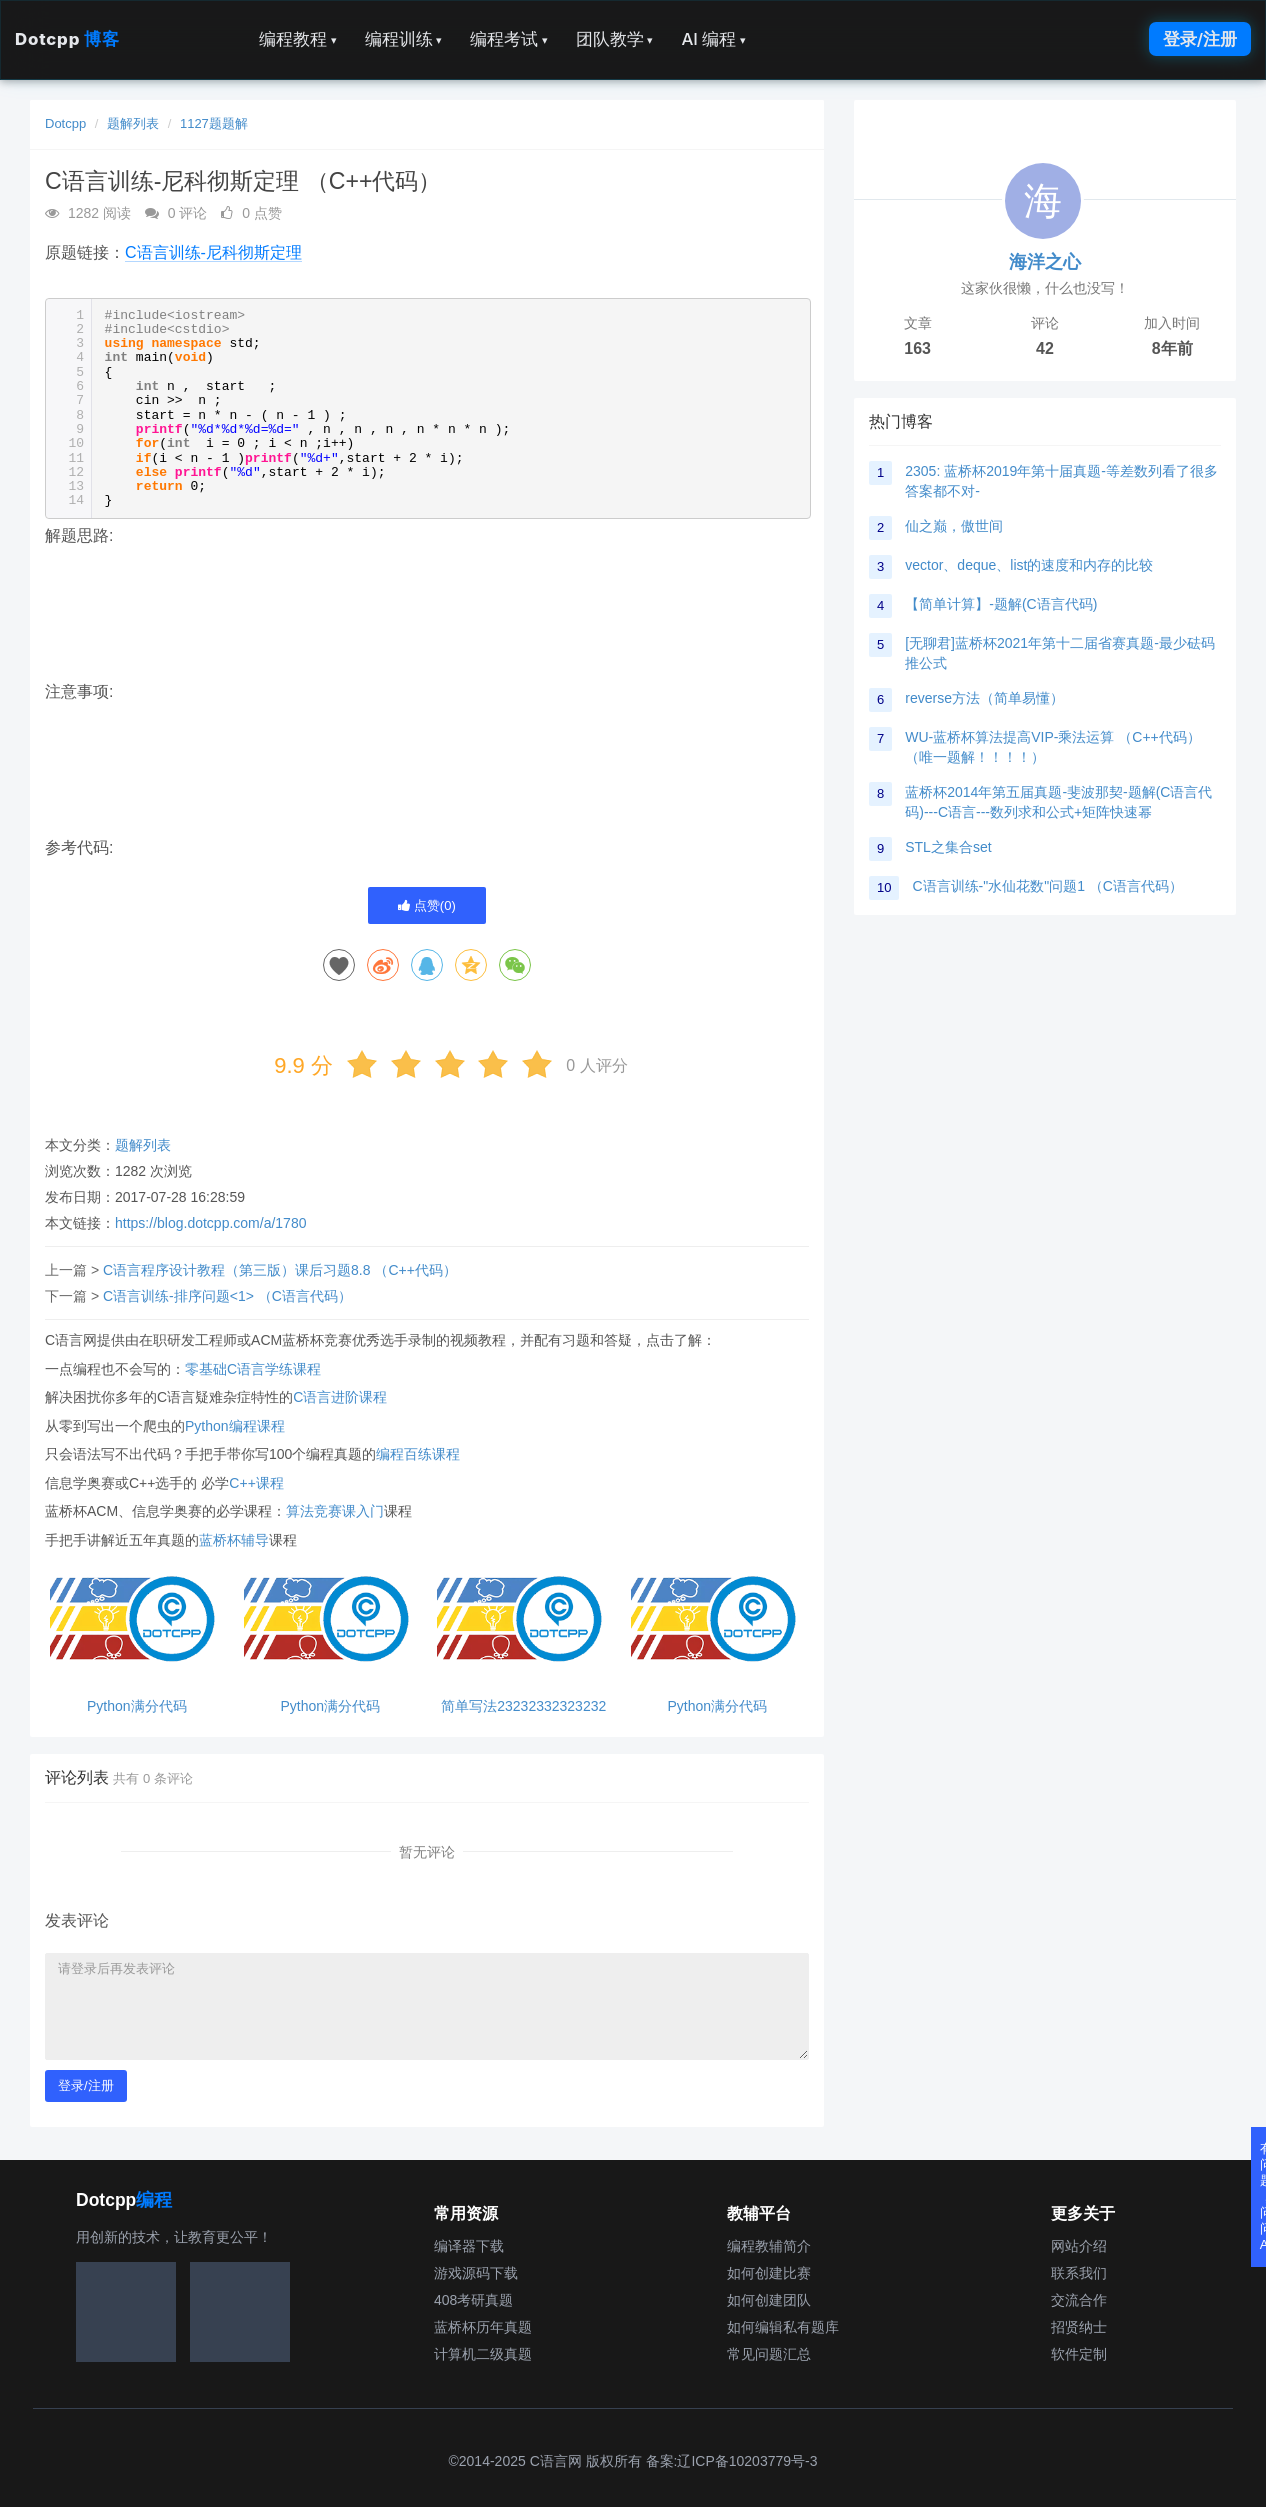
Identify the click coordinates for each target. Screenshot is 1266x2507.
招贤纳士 (1079, 2327)
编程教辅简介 (769, 2246)
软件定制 (1079, 2354)
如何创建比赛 (769, 2273)
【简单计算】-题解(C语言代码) (1001, 604)
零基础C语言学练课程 (253, 1369)
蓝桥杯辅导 (234, 1540)
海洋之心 (1045, 262)
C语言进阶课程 (340, 1397)
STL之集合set (948, 847)
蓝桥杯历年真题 (483, 2327)
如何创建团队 (769, 2300)
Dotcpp (67, 39)
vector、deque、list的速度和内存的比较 (1029, 565)
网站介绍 (1079, 2246)
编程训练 (404, 39)
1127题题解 (214, 123)
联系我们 (1079, 2273)
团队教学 (615, 39)
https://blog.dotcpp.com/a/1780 (210, 1223)
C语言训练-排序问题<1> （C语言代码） (227, 1296)
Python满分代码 (137, 1706)
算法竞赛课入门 (335, 1511)
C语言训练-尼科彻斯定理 (213, 252)
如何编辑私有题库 (783, 2327)
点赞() (427, 905)
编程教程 (298, 39)
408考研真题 (473, 2300)
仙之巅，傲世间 (954, 526)
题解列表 (133, 123)
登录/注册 (1200, 39)
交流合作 (1079, 2300)
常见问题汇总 (769, 2354)
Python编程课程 (235, 1426)
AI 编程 (713, 39)
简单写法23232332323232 (523, 1706)
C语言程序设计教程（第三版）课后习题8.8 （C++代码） (280, 1270)
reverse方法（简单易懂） (984, 698)
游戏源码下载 (476, 2273)
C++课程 (256, 1483)
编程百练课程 (418, 1454)
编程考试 (509, 39)
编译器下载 (469, 2246)
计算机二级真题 (483, 2354)
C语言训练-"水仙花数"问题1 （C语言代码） (1047, 886)
